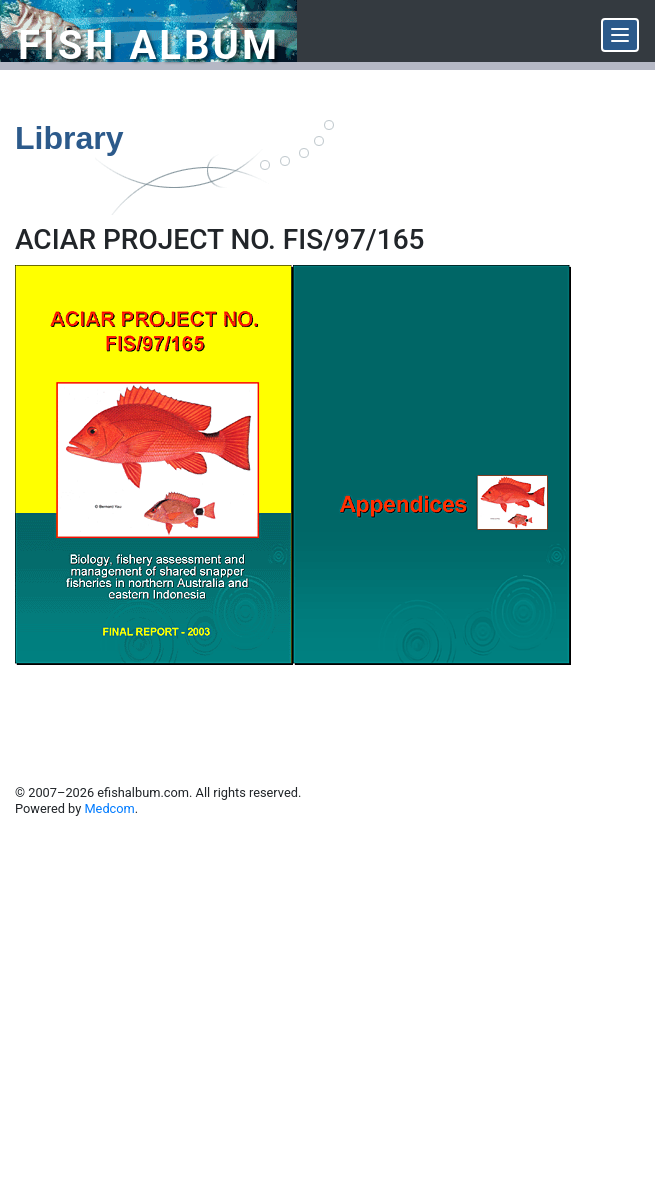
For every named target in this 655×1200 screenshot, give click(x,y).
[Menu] (620, 35)
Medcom (109, 808)
